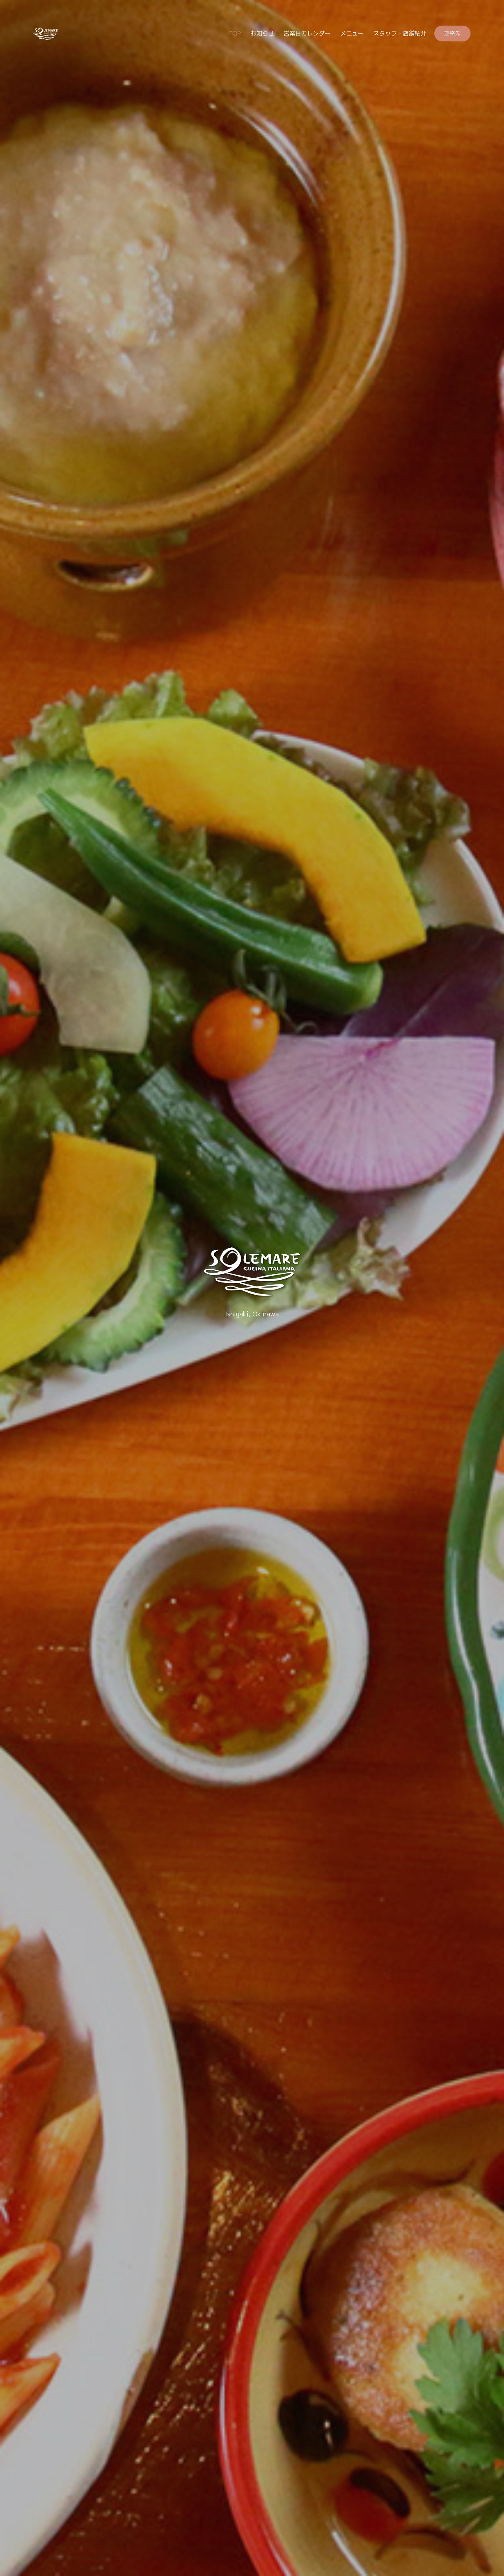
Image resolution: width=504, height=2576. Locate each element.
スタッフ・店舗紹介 (399, 33)
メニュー (352, 33)
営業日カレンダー (307, 33)
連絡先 (452, 33)
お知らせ (262, 33)
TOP (235, 33)
